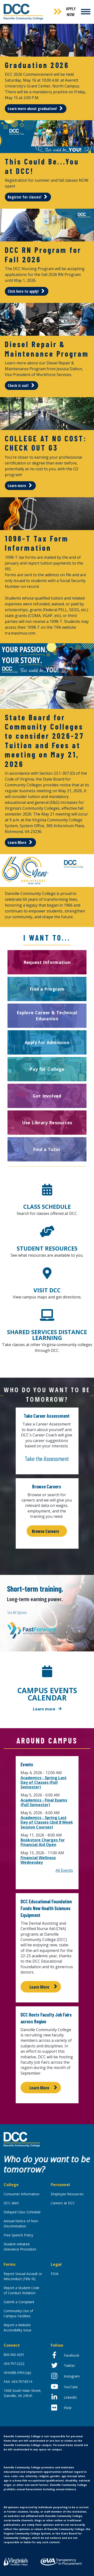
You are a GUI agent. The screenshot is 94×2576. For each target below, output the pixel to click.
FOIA (54, 2273)
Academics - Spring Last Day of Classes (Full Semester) (44, 1782)
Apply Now (71, 11)
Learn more (17, 485)
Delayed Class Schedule (22, 2212)
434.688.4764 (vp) (17, 2372)
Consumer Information (21, 2194)
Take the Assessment (47, 1458)
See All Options (17, 1612)
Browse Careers (45, 1531)
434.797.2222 (14, 2363)
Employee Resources (67, 2194)
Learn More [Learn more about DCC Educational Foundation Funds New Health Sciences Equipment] (39, 1987)
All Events (64, 1870)
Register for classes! (24, 197)
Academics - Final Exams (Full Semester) (44, 1802)
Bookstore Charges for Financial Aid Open (43, 1842)
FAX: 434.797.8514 (18, 2381)
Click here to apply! (23, 291)
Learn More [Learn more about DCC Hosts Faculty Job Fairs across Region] (39, 2088)
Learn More (17, 842)
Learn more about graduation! (32, 108)
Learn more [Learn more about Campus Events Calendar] (44, 1709)
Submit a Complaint (19, 2302)
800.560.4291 (14, 2354)
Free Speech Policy (18, 2235)
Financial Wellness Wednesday (38, 1860)
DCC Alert (11, 2203)
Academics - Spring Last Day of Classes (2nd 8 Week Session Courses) (47, 1822)
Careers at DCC (63, 2203)
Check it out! (18, 385)
